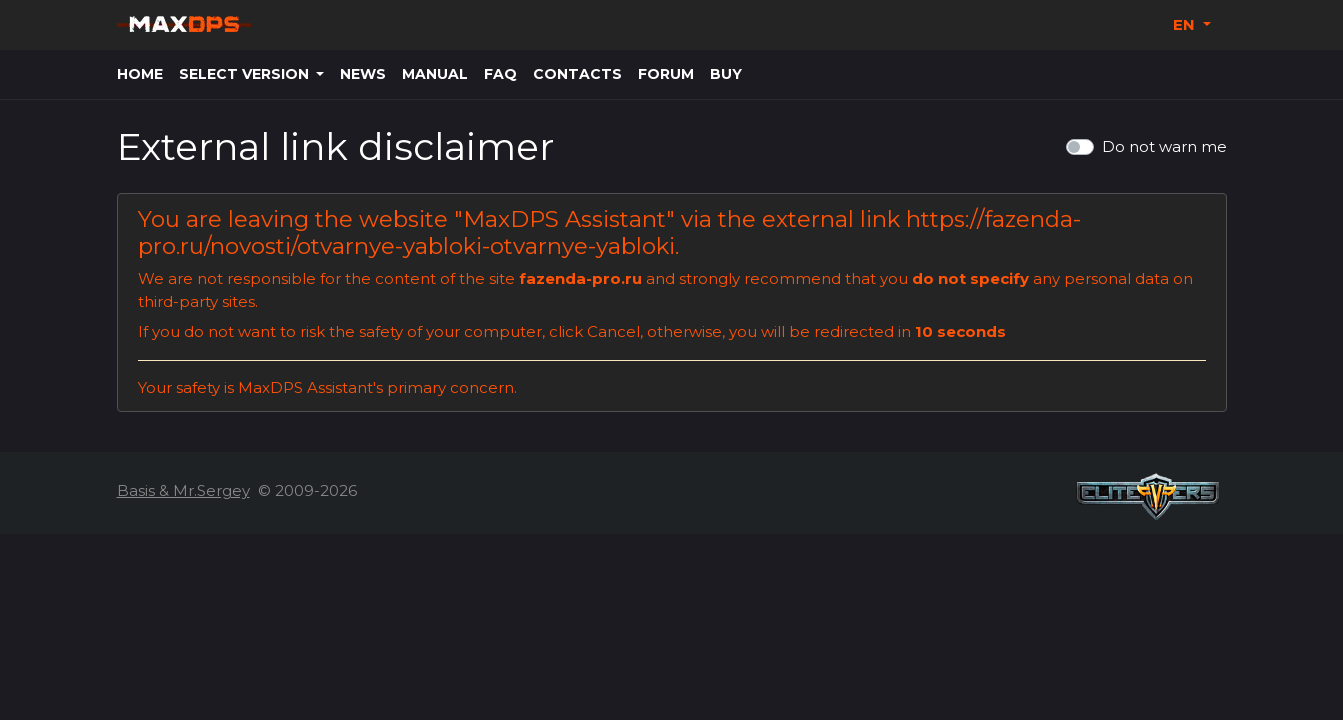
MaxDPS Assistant (564, 219)
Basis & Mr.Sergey (183, 490)
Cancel (613, 331)
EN (1186, 24)
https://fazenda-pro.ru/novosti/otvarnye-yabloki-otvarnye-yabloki (609, 232)
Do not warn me (1164, 146)
